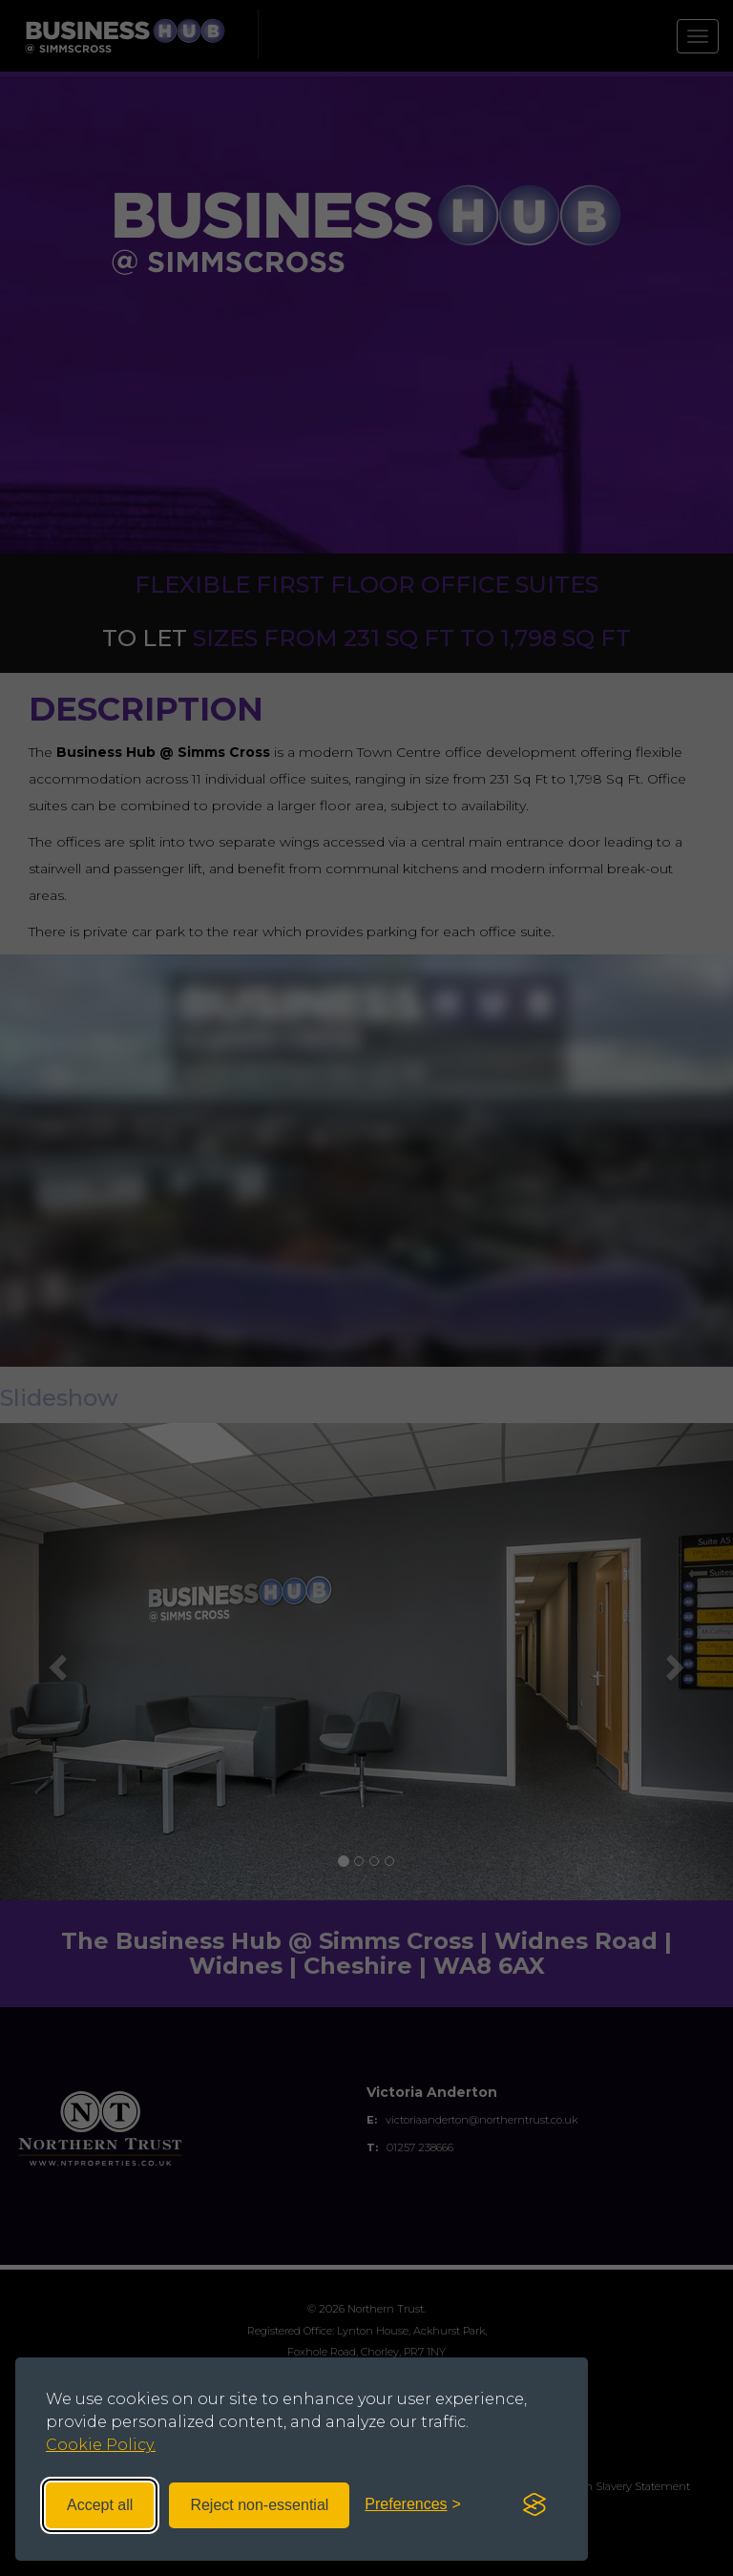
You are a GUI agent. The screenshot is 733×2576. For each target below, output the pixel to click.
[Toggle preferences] (413, 2505)
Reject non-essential (259, 2504)
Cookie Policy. (101, 2445)
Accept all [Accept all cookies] (100, 2504)
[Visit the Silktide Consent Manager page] (534, 2504)
